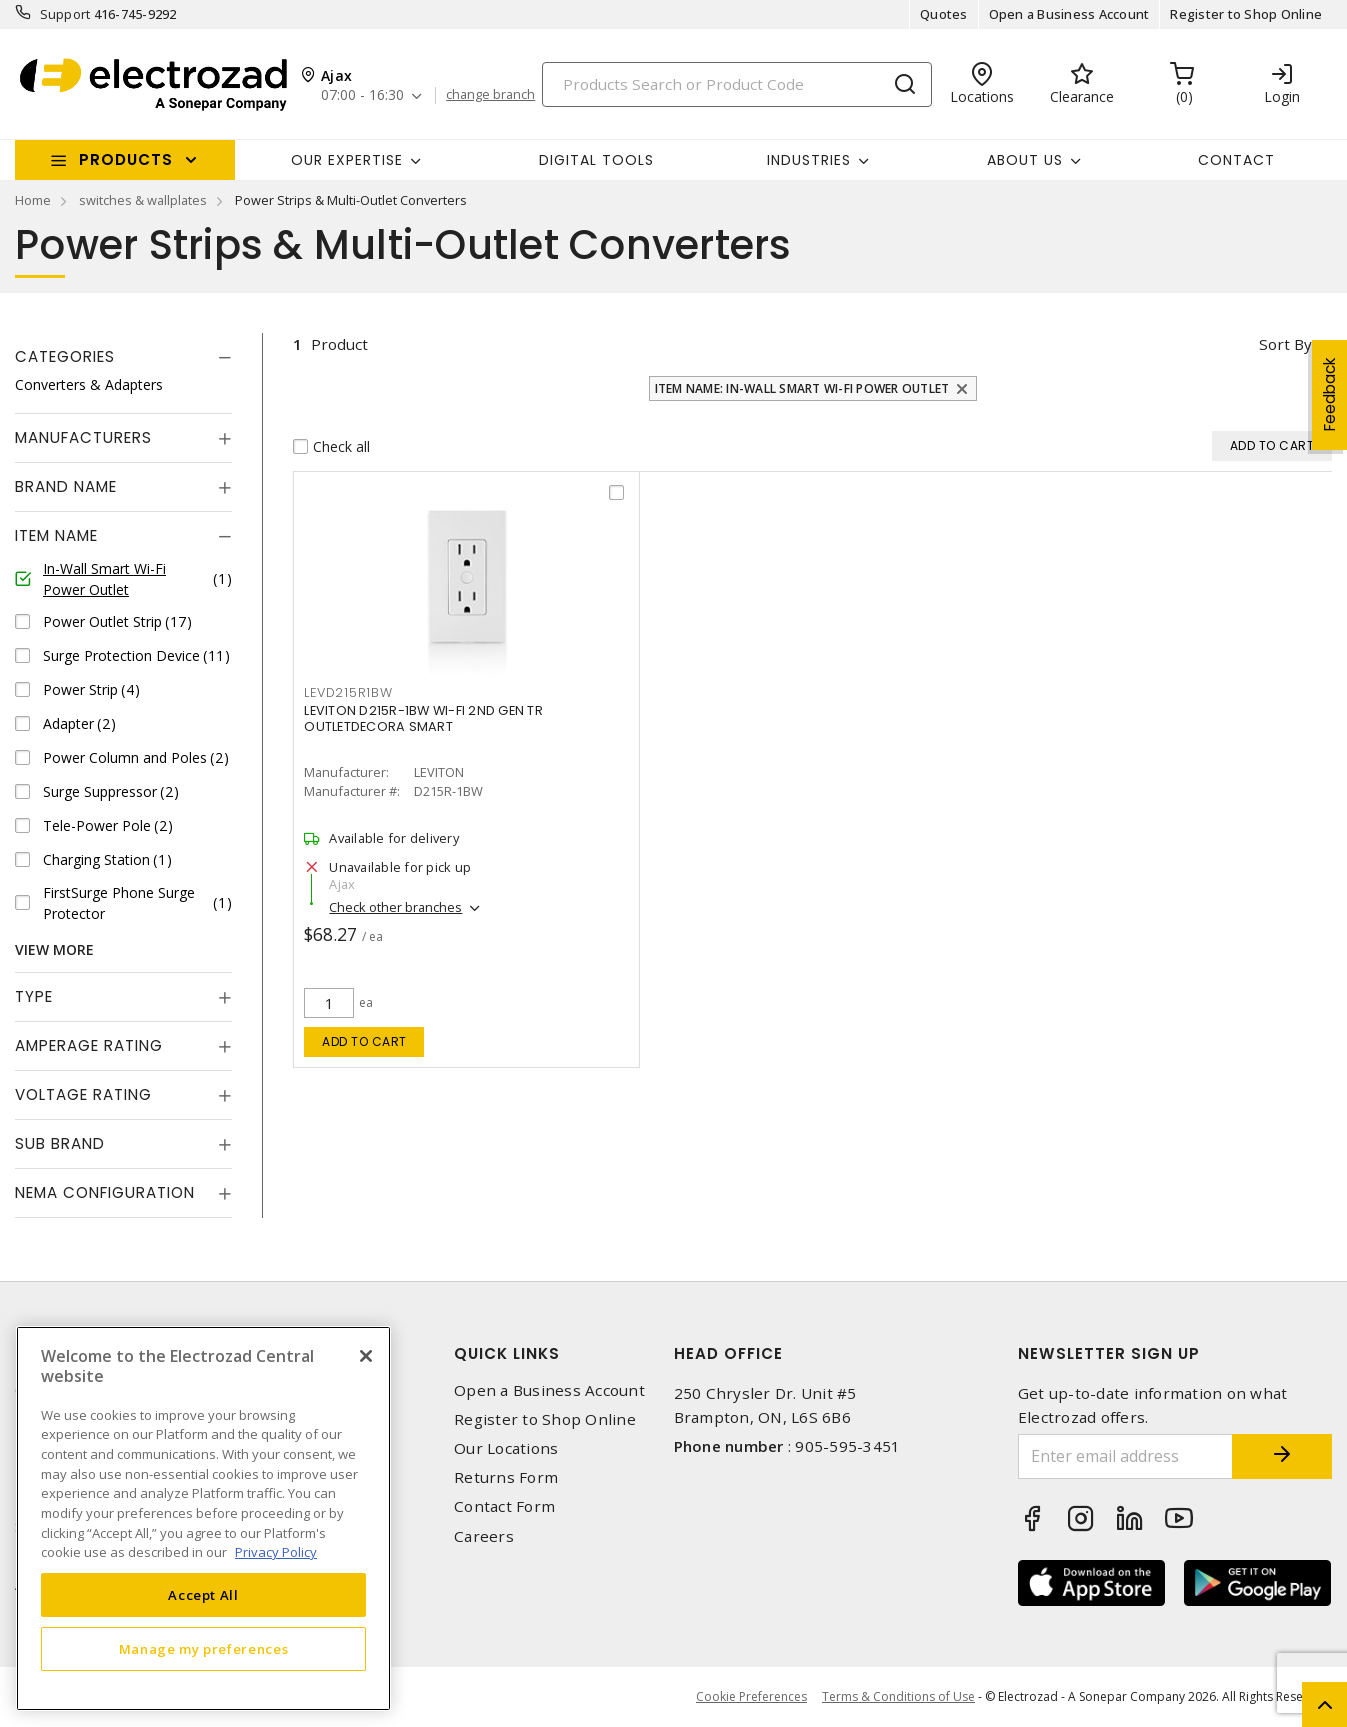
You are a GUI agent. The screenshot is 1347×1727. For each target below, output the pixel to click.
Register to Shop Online (1246, 14)
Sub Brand (60, 1143)
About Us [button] (1025, 160)
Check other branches (395, 907)
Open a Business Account (1069, 14)
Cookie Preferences (751, 1697)
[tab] (123, 357)
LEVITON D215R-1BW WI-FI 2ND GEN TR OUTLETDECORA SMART (423, 718)
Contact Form (504, 1506)
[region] (203, 1518)
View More (54, 949)
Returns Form (506, 1477)
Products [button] (126, 159)
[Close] (366, 1356)
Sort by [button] (1285, 344)
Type (34, 996)
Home (33, 200)
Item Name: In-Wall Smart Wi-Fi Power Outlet (802, 388)
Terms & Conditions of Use (898, 1696)
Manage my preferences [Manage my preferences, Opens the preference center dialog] (204, 1649)
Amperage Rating (89, 1045)
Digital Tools (596, 160)
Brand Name (66, 486)
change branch (490, 95)
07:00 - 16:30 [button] (362, 95)
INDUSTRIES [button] (809, 160)
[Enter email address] (1125, 1456)
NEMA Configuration (105, 1192)
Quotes (944, 14)
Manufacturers (83, 437)
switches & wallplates (143, 200)
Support (65, 14)
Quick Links (507, 1353)
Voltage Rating (83, 1094)
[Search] (737, 84)
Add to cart (364, 1041)
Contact (1236, 160)
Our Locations (506, 1448)
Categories (65, 356)
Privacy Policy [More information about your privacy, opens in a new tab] (276, 1552)
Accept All (203, 1595)
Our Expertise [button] (347, 160)
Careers (484, 1536)
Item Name (56, 535)
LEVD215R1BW (348, 692)
